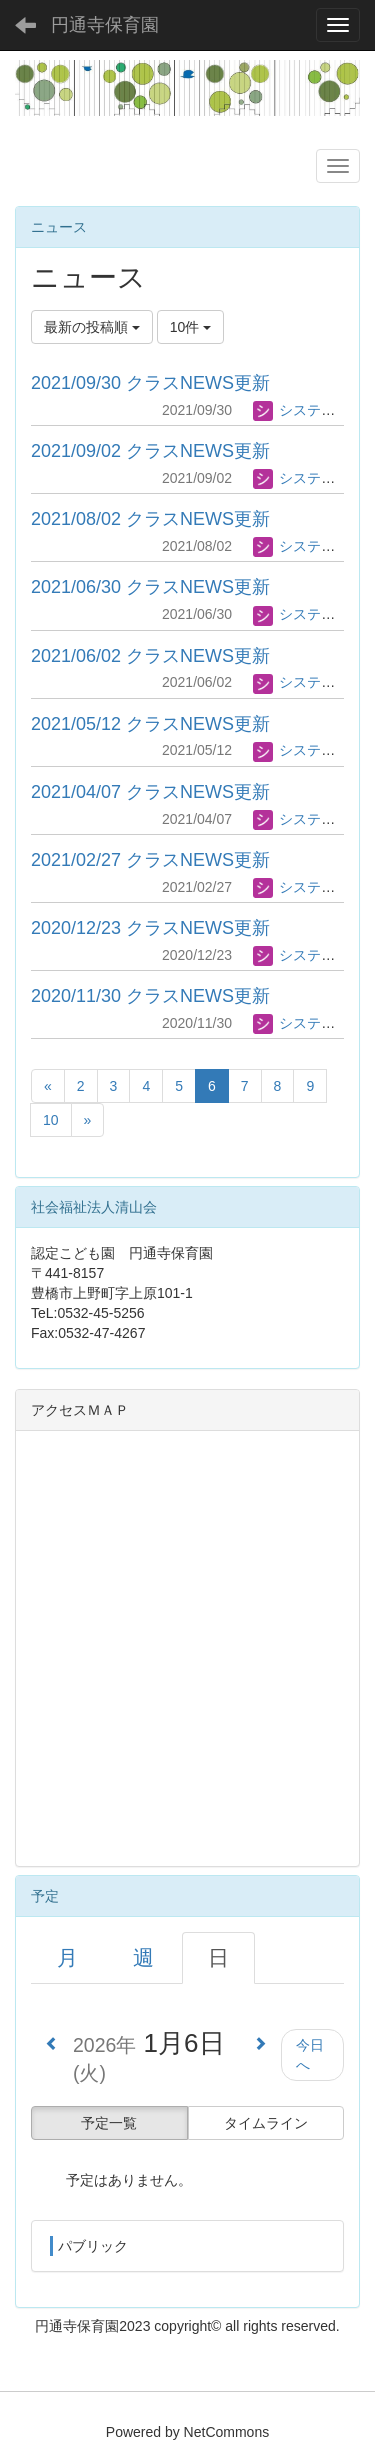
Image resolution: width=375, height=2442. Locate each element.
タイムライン (266, 2123)
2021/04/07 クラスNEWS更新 (150, 792)
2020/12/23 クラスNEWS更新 (150, 928)
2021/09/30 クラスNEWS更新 (150, 383)
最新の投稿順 (92, 327)
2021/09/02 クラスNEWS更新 (150, 451)
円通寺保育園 (105, 25)
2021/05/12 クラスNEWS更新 (150, 724)
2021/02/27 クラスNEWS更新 (150, 860)
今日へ (310, 2055)
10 (51, 1120)
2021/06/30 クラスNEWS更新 (150, 587)
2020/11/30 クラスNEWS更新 (150, 996)
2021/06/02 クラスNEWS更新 (150, 656)
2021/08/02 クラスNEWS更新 (150, 519)
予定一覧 (109, 2123)
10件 (190, 327)
